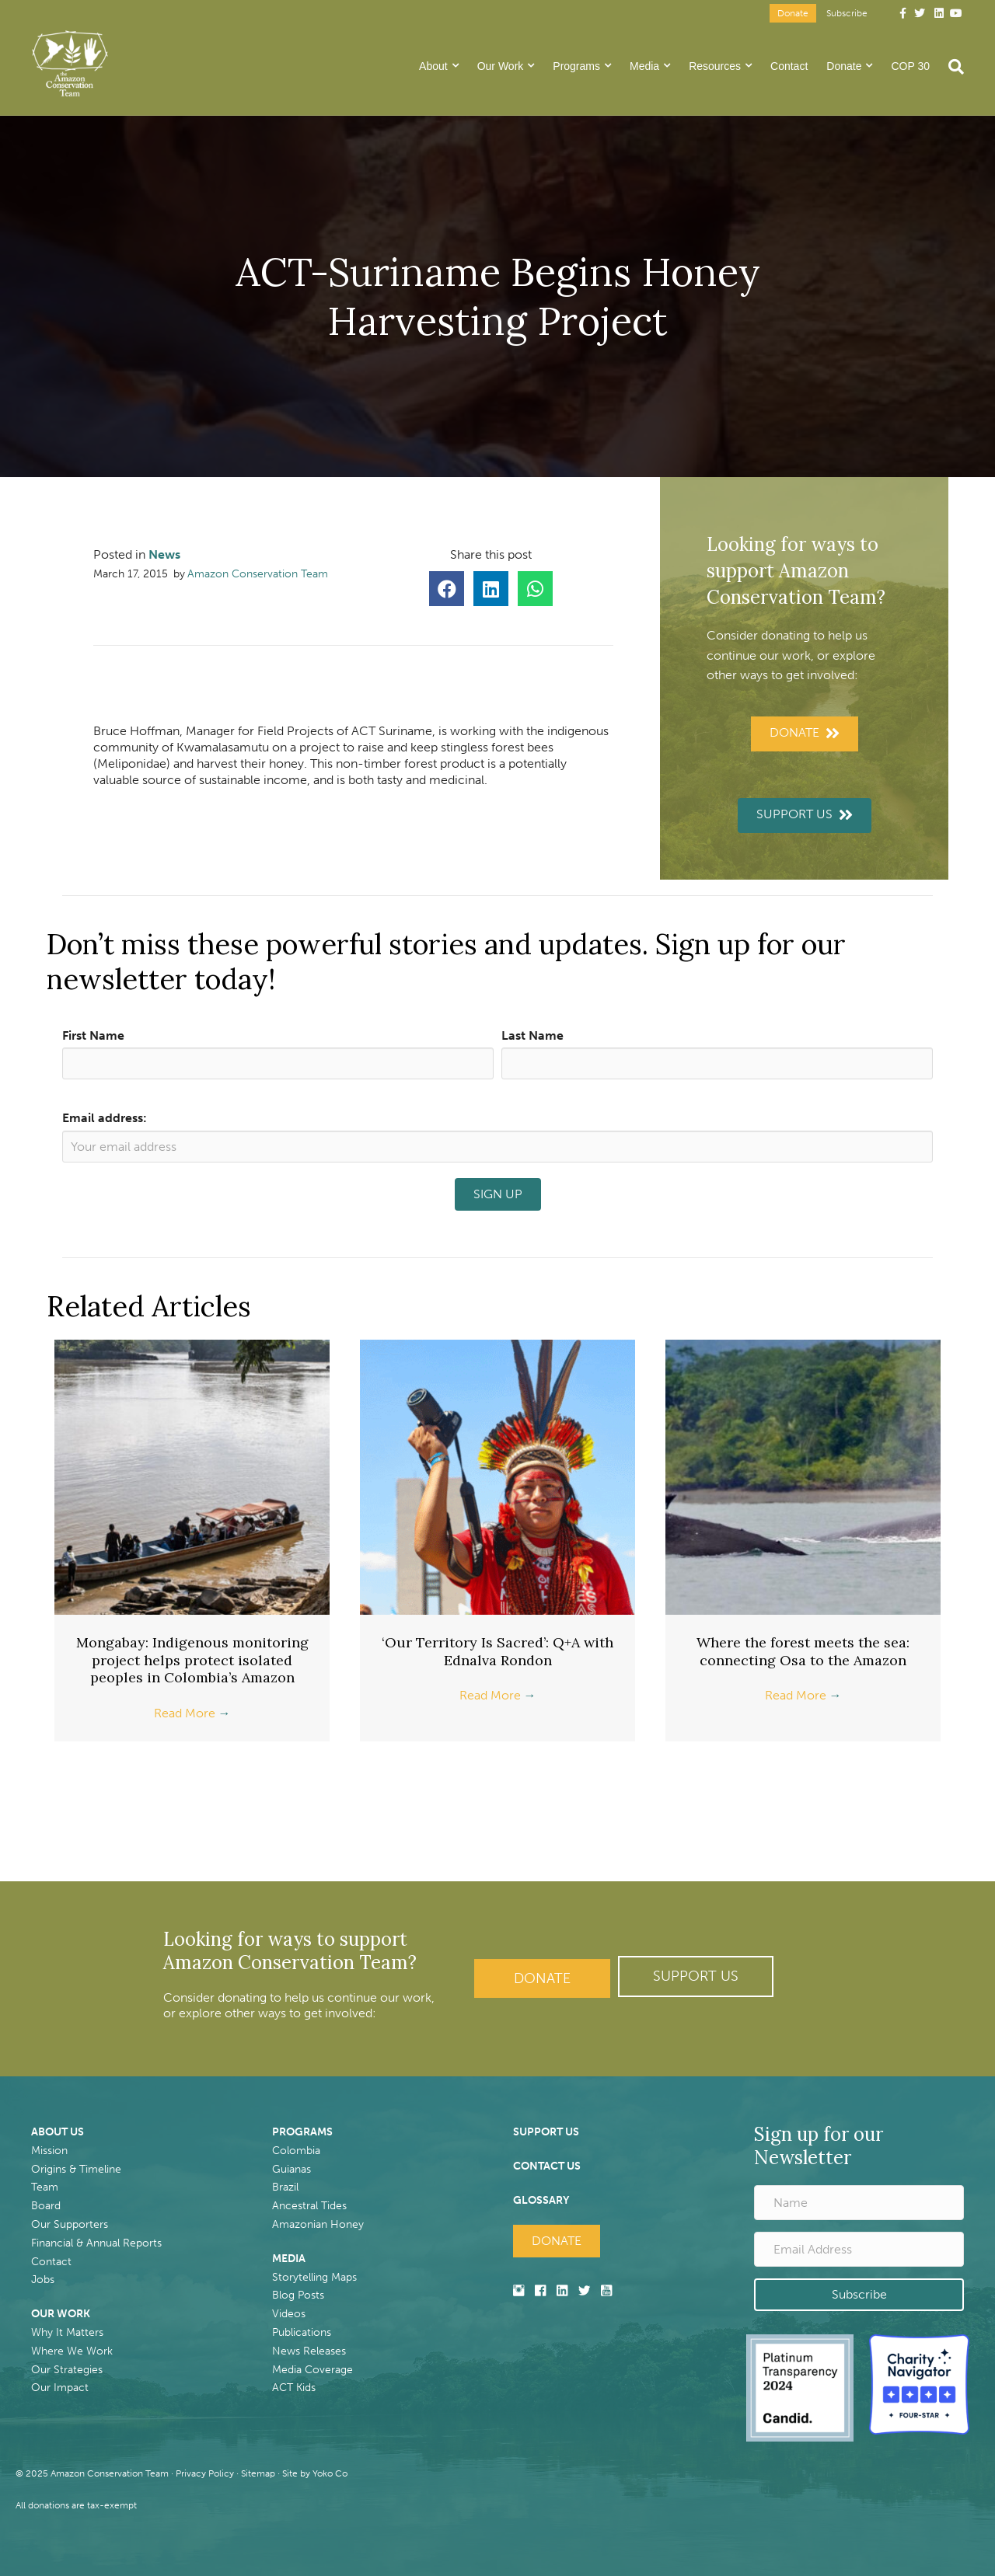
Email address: (104, 1117)
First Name (93, 1035)
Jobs (42, 2279)
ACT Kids (294, 2387)
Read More (192, 1713)
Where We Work (72, 2351)
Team (44, 2187)
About (433, 66)
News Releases (309, 2351)
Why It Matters (67, 2332)
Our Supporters (69, 2224)
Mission (49, 2150)
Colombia (296, 2150)
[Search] (951, 67)
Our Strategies (67, 2369)
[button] (695, 1976)
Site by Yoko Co (314, 2473)
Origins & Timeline (76, 2169)
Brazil (285, 2187)
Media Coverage (312, 2369)
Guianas (291, 2169)
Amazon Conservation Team (257, 573)
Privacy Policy (205, 2473)
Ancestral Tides (309, 2205)
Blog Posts (298, 2295)
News (164, 554)
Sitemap (258, 2473)
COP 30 (910, 66)
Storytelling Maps (314, 2277)
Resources (715, 66)
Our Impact (60, 2387)
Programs (576, 66)
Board (46, 2205)
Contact (789, 66)
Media (644, 66)
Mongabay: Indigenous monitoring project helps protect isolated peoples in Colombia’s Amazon (192, 1659)
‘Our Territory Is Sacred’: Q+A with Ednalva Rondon (497, 1651)
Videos (288, 2313)
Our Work (500, 66)
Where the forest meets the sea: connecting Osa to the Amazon (802, 1651)
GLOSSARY (541, 2200)
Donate (792, 13)
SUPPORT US (546, 2132)
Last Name (532, 1035)
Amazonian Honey (318, 2224)
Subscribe (847, 13)
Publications (301, 2332)
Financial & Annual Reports (96, 2243)
